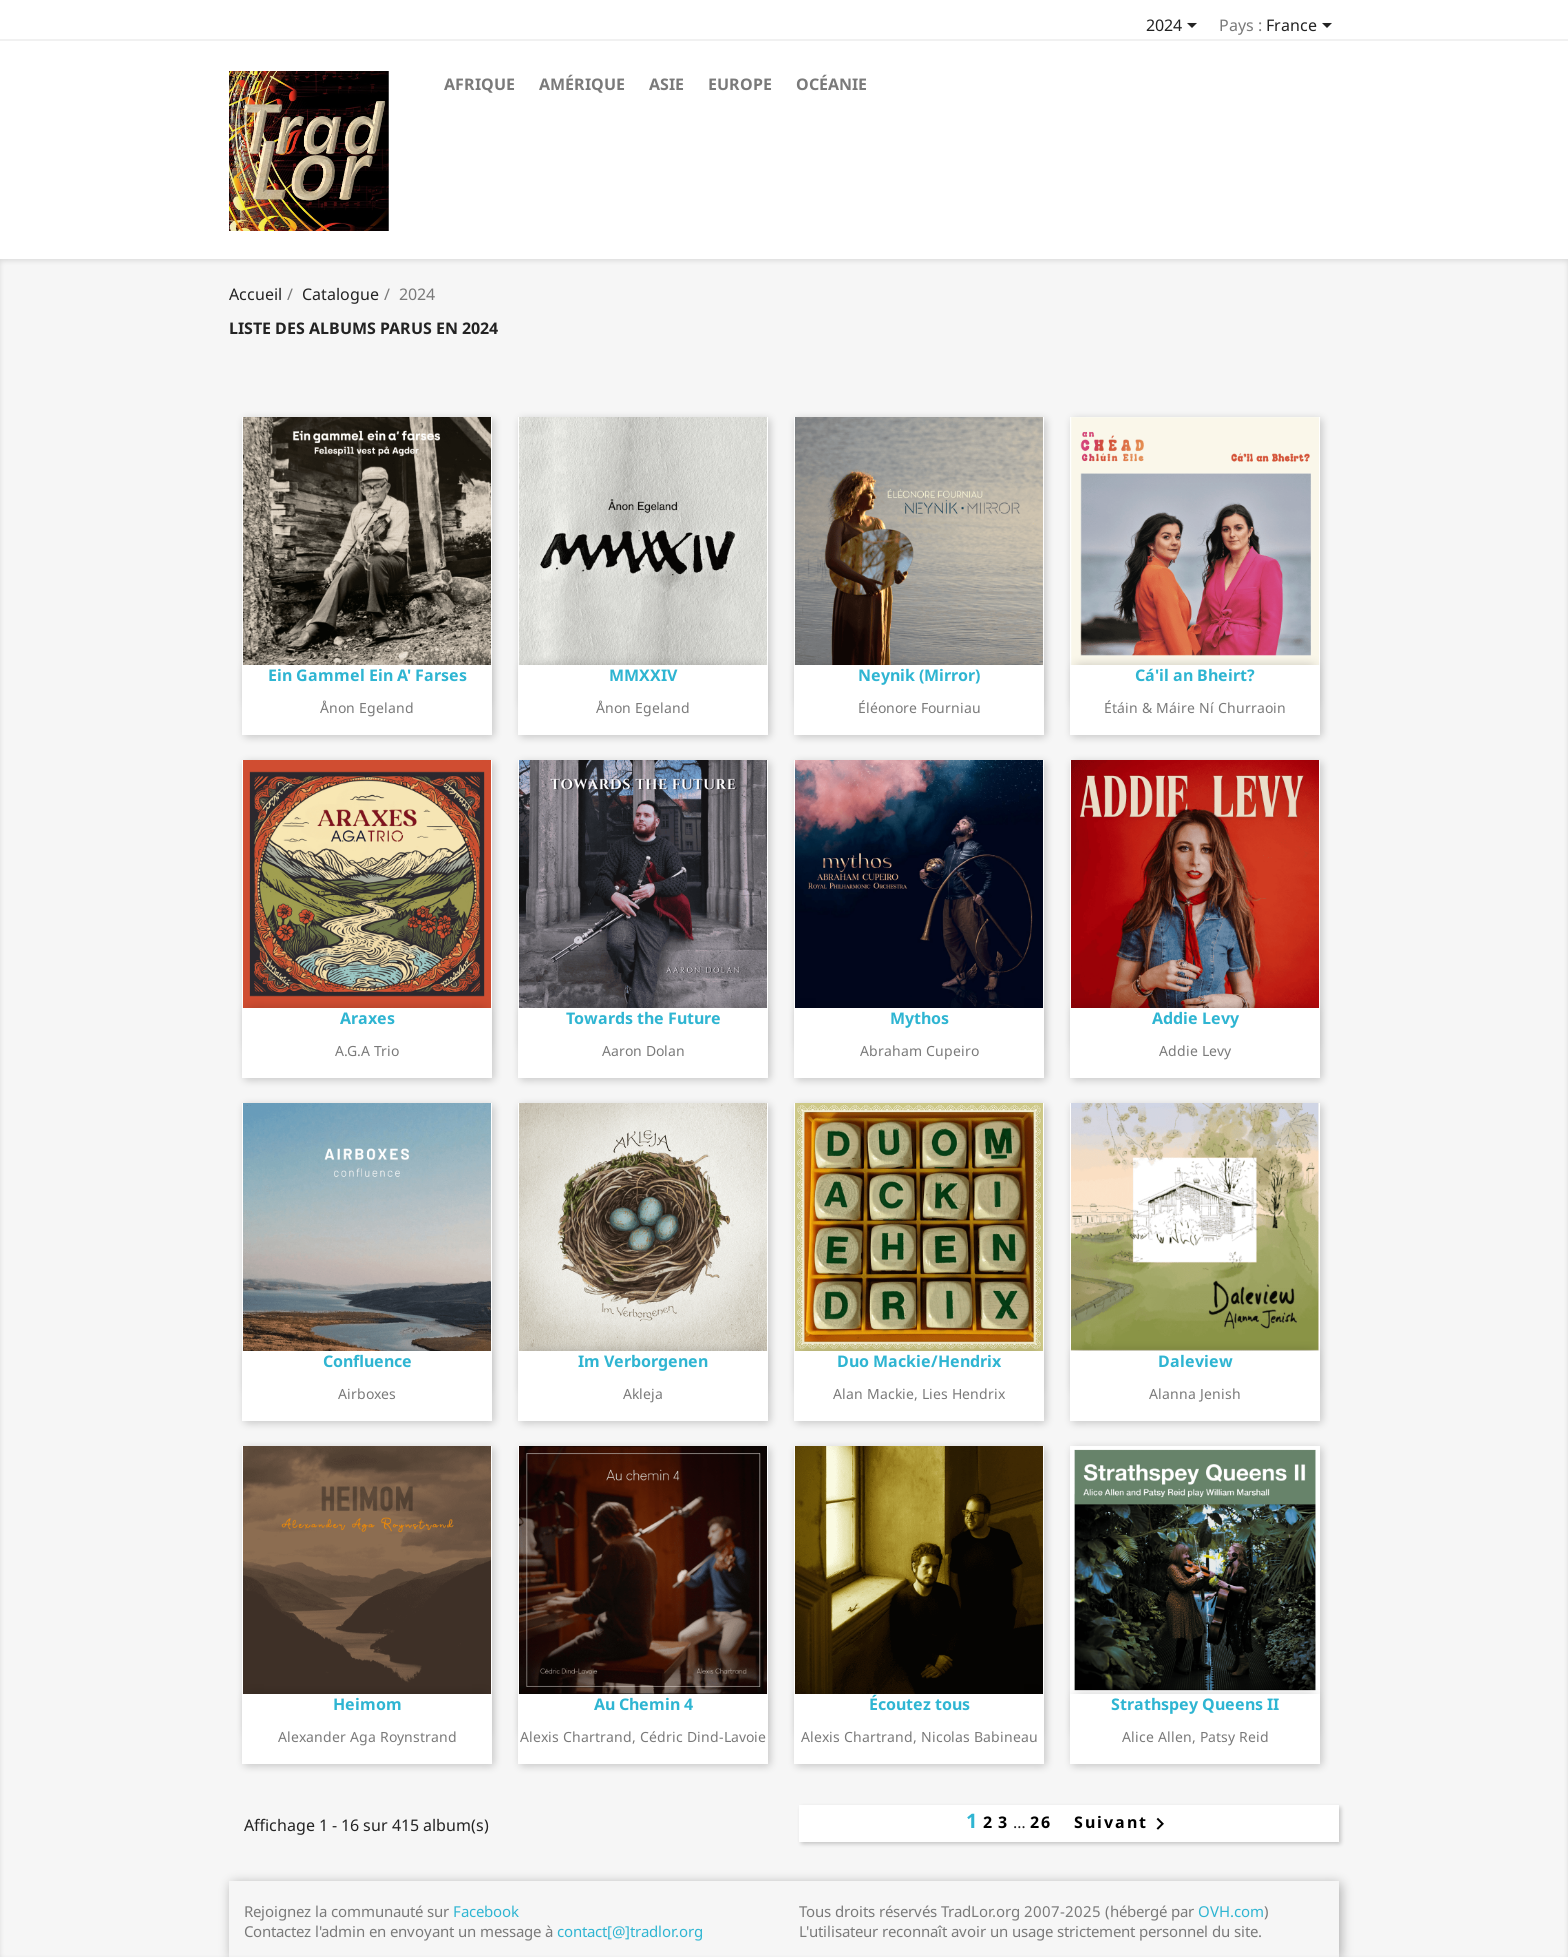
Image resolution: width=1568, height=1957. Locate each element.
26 (1041, 1822)
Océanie (831, 84)
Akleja (643, 1393)
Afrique (479, 84)
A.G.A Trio (367, 1050)
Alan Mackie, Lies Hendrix (919, 1393)
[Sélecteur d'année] (1175, 27)
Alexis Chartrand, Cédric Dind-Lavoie (643, 1736)
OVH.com (1231, 1911)
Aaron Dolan (643, 1050)
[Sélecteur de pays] (1302, 27)
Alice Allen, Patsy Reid (1195, 1736)
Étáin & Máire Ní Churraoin (1195, 707)
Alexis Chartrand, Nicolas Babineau (919, 1736)
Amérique (582, 84)
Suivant (1114, 1822)
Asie (666, 84)
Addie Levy (1195, 1050)
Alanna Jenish (1195, 1393)
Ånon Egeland (367, 707)
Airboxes (367, 1393)
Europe (740, 84)
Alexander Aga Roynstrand (367, 1736)
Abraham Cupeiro (919, 1050)
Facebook (486, 1911)
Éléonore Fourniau (919, 707)
